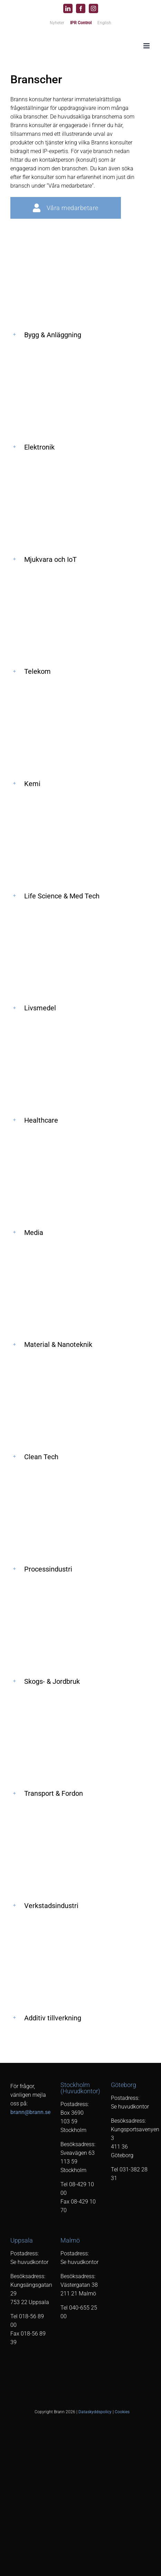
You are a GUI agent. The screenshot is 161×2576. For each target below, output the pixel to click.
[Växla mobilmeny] (147, 45)
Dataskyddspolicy (95, 2411)
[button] (80, 335)
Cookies (122, 2411)
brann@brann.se (30, 2112)
